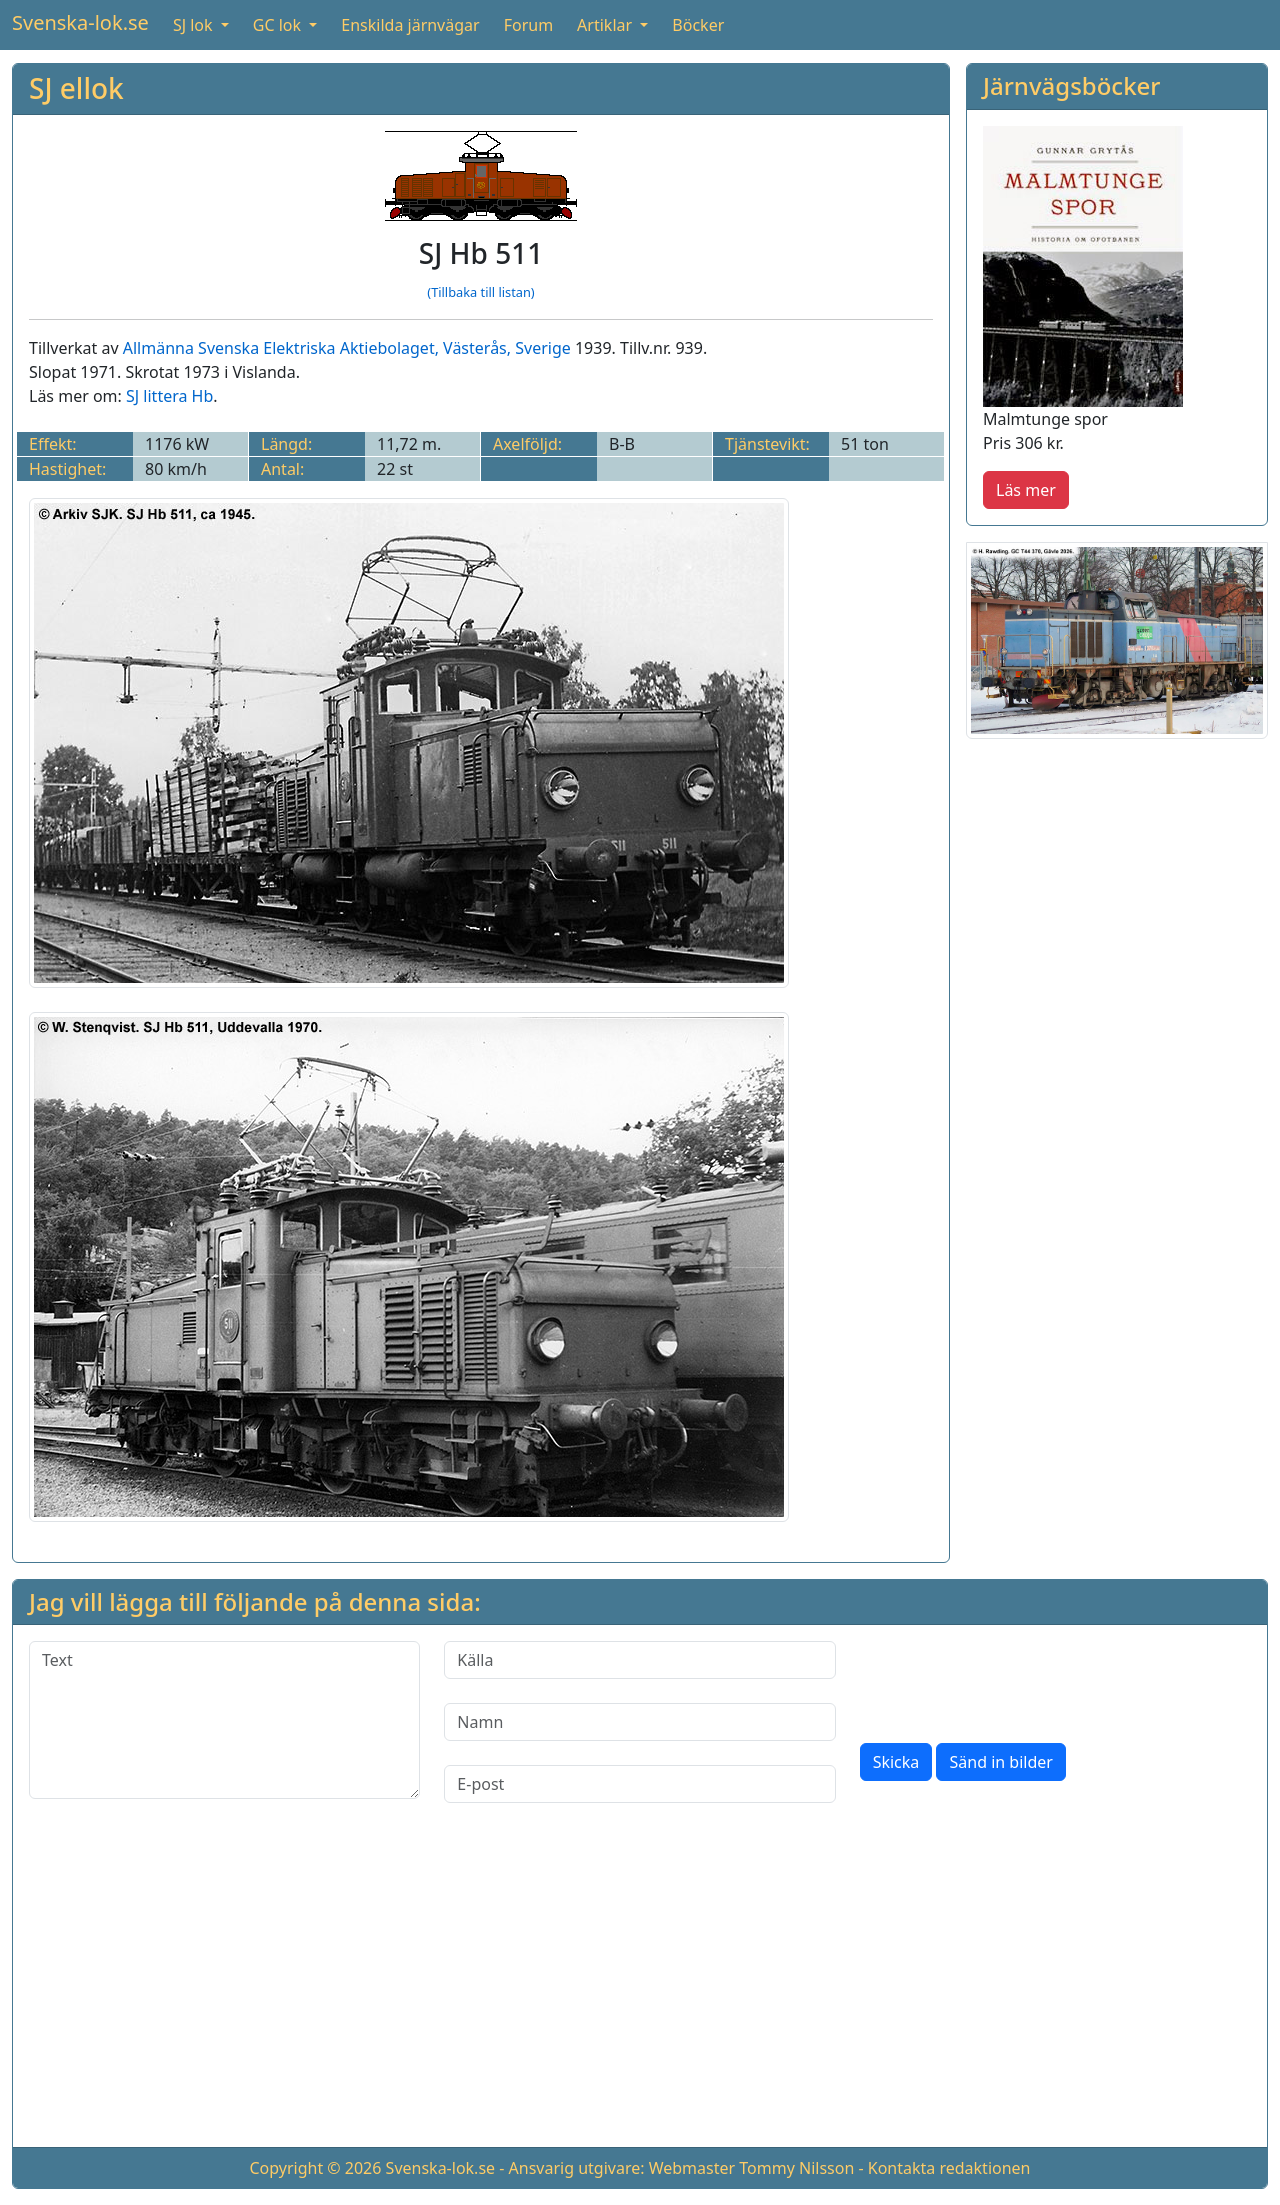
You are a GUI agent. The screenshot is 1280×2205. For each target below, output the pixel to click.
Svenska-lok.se (80, 22)
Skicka (896, 1762)
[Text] (224, 1720)
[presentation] (1012, 1680)
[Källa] (639, 1660)
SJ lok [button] (195, 25)
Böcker (698, 25)
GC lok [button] (279, 25)
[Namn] (639, 1722)
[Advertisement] (640, 1991)
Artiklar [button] (606, 25)
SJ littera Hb (169, 396)
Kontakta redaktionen (949, 2168)
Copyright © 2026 (315, 2168)
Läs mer (1026, 490)
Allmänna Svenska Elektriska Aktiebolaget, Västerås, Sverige (347, 348)
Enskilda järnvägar (410, 25)
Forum (528, 25)
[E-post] (639, 1784)
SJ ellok (76, 88)
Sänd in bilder (1000, 1762)
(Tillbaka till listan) (480, 292)
